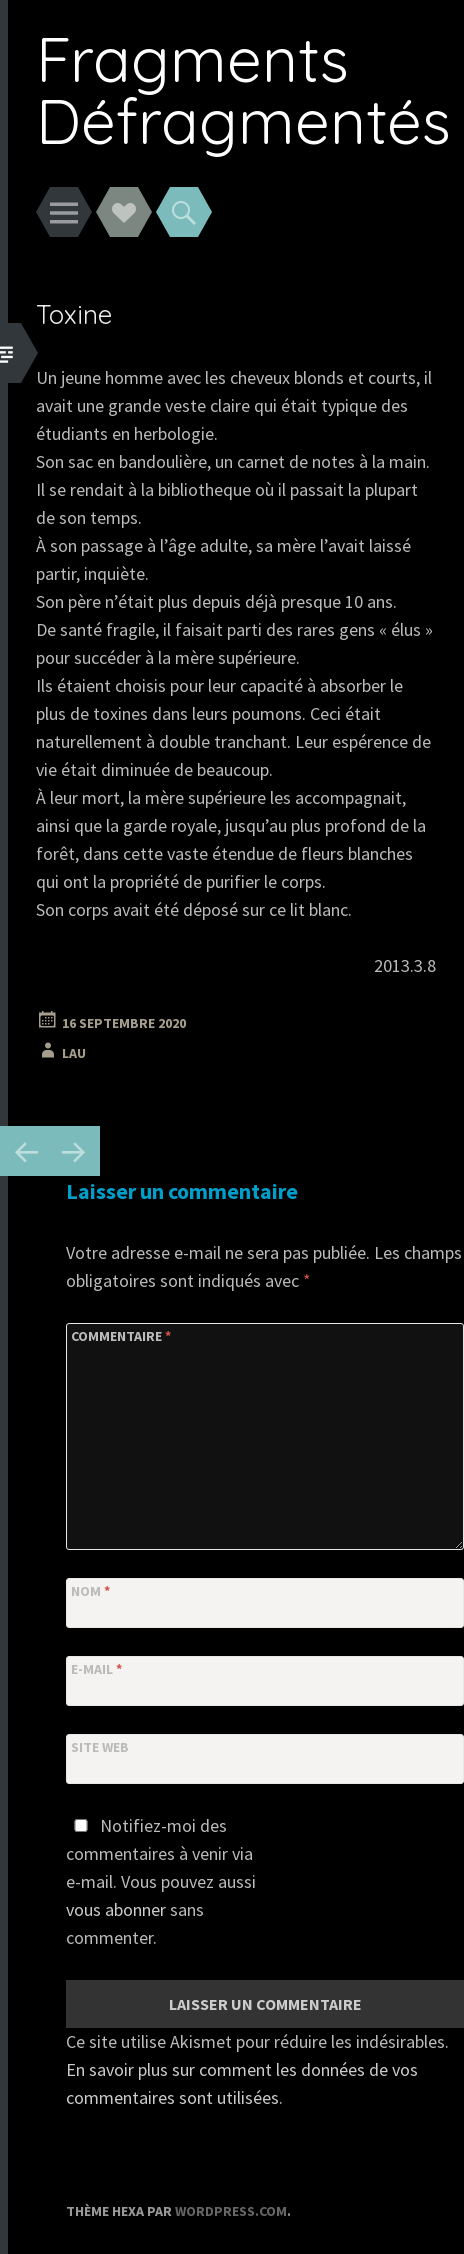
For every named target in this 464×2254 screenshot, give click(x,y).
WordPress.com (231, 2211)
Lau (74, 1053)
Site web (100, 1747)
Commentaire (121, 1336)
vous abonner (116, 1909)
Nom (90, 1591)
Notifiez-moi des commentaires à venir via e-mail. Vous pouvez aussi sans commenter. (161, 1881)
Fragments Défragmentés (243, 89)
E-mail (96, 1669)
